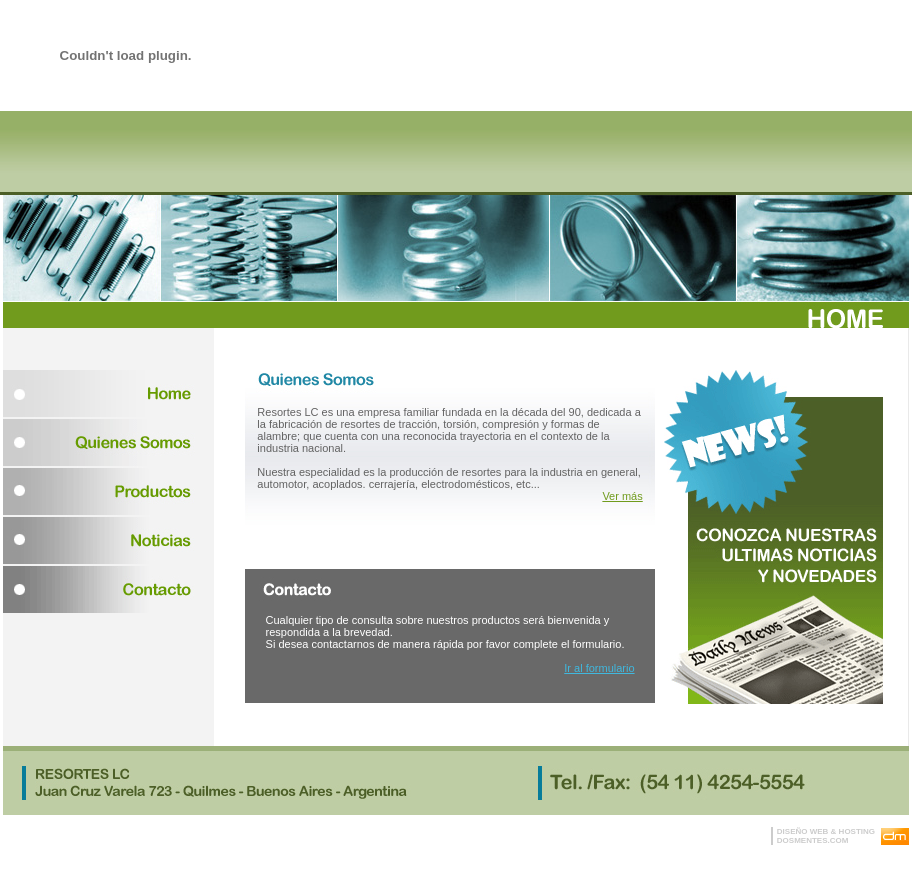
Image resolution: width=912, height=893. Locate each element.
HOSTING (857, 831)
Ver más (622, 496)
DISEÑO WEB (803, 831)
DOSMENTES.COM (813, 840)
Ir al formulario (599, 668)
